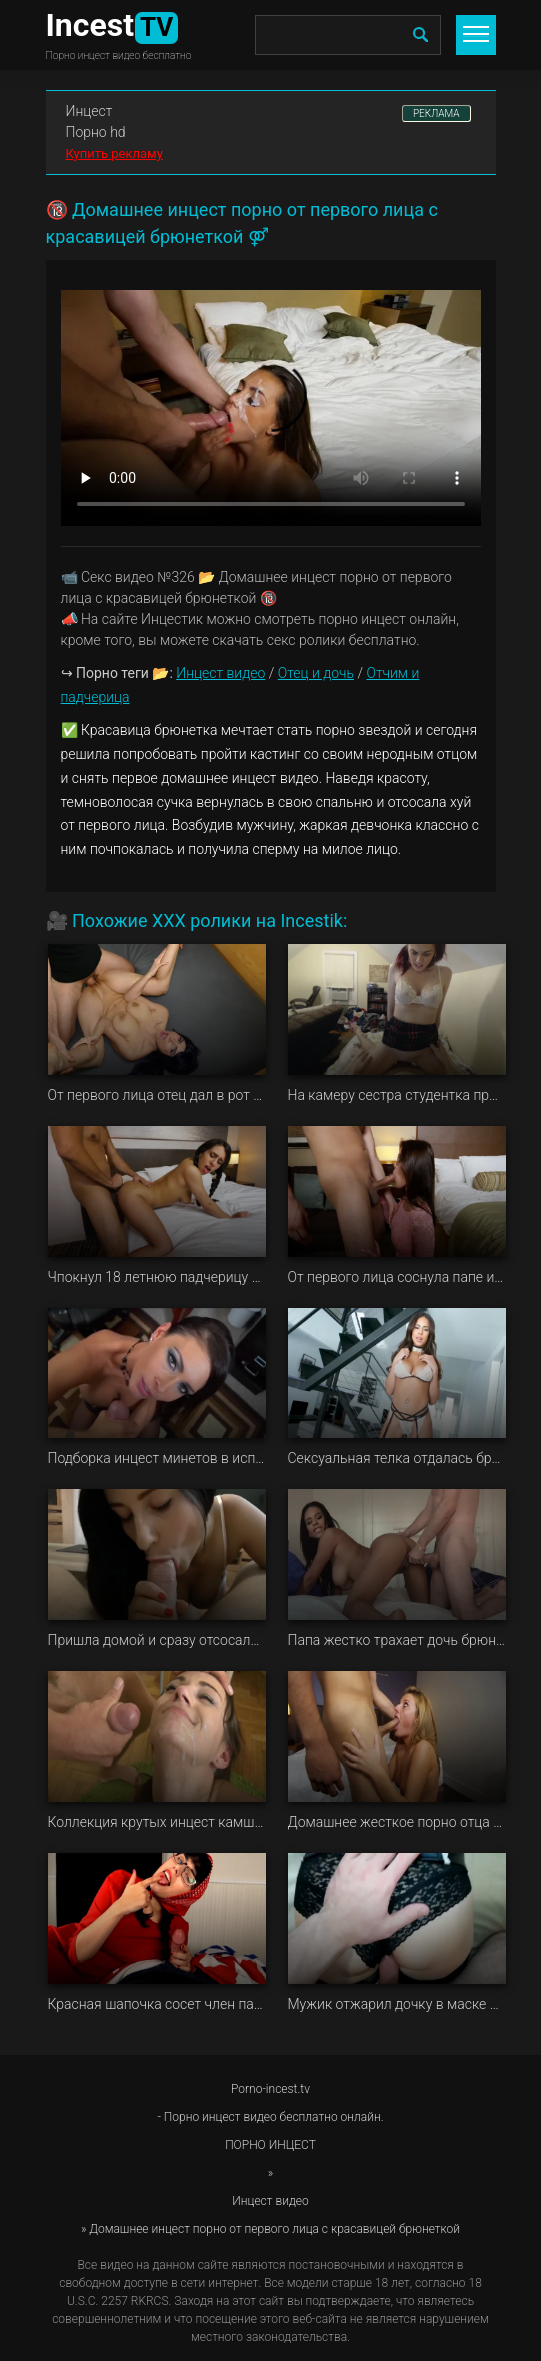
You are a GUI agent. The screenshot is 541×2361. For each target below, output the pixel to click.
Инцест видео (220, 673)
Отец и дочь (316, 673)
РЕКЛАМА (436, 113)
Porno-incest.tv (270, 2089)
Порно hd (96, 132)
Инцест (89, 111)
